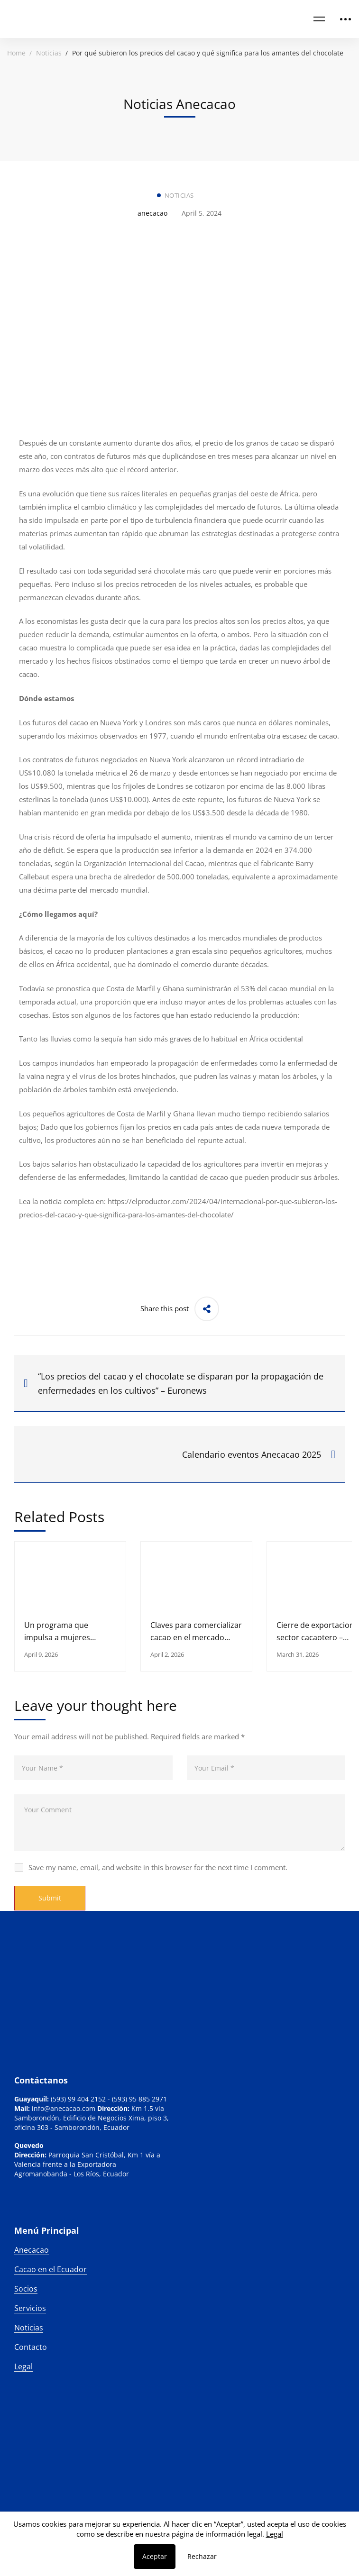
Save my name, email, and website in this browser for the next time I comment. (157, 1867)
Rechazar (202, 2556)
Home (16, 52)
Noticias (49, 52)
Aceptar (154, 2556)
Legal (274, 2534)
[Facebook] (42, 2219)
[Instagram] (24, 2219)
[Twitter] (33, 2219)
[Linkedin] (14, 2219)
